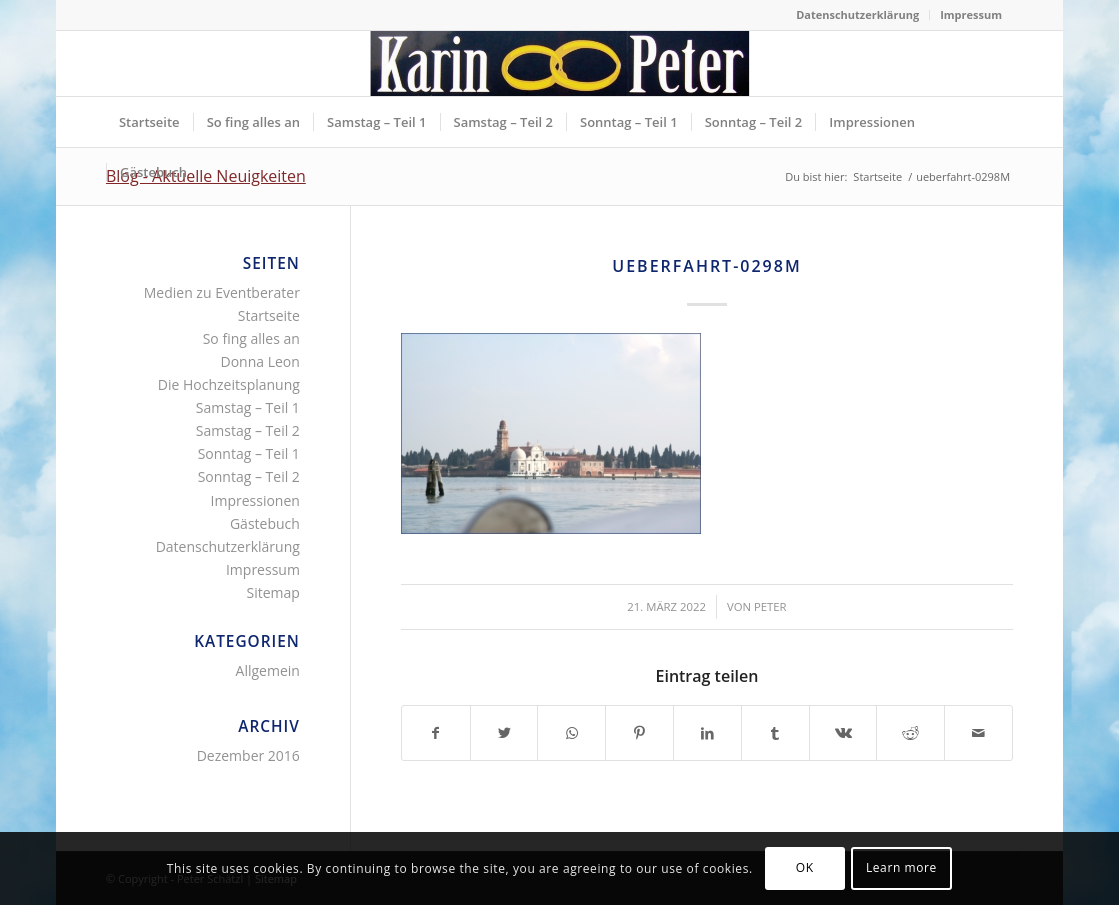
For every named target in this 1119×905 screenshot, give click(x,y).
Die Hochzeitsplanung (229, 384)
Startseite (269, 315)
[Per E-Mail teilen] (978, 733)
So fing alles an (251, 338)
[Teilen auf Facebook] (436, 733)
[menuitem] (858, 15)
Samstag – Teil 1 (248, 407)
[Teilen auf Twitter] (504, 733)
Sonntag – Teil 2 (249, 476)
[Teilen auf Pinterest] (639, 733)
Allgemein (268, 670)
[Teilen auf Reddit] (910, 733)
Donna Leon (260, 361)
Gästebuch (265, 523)
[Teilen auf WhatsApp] (571, 733)
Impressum (971, 14)
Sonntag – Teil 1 (249, 453)
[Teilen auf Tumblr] (775, 733)
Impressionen (255, 500)
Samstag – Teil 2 (248, 430)
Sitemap (273, 592)
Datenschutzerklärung (857, 14)
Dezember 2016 (248, 755)
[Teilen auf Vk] (843, 733)
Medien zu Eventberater (222, 292)
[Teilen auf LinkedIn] (707, 733)
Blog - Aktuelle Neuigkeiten (206, 176)
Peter (770, 606)
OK (805, 867)
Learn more (901, 867)
